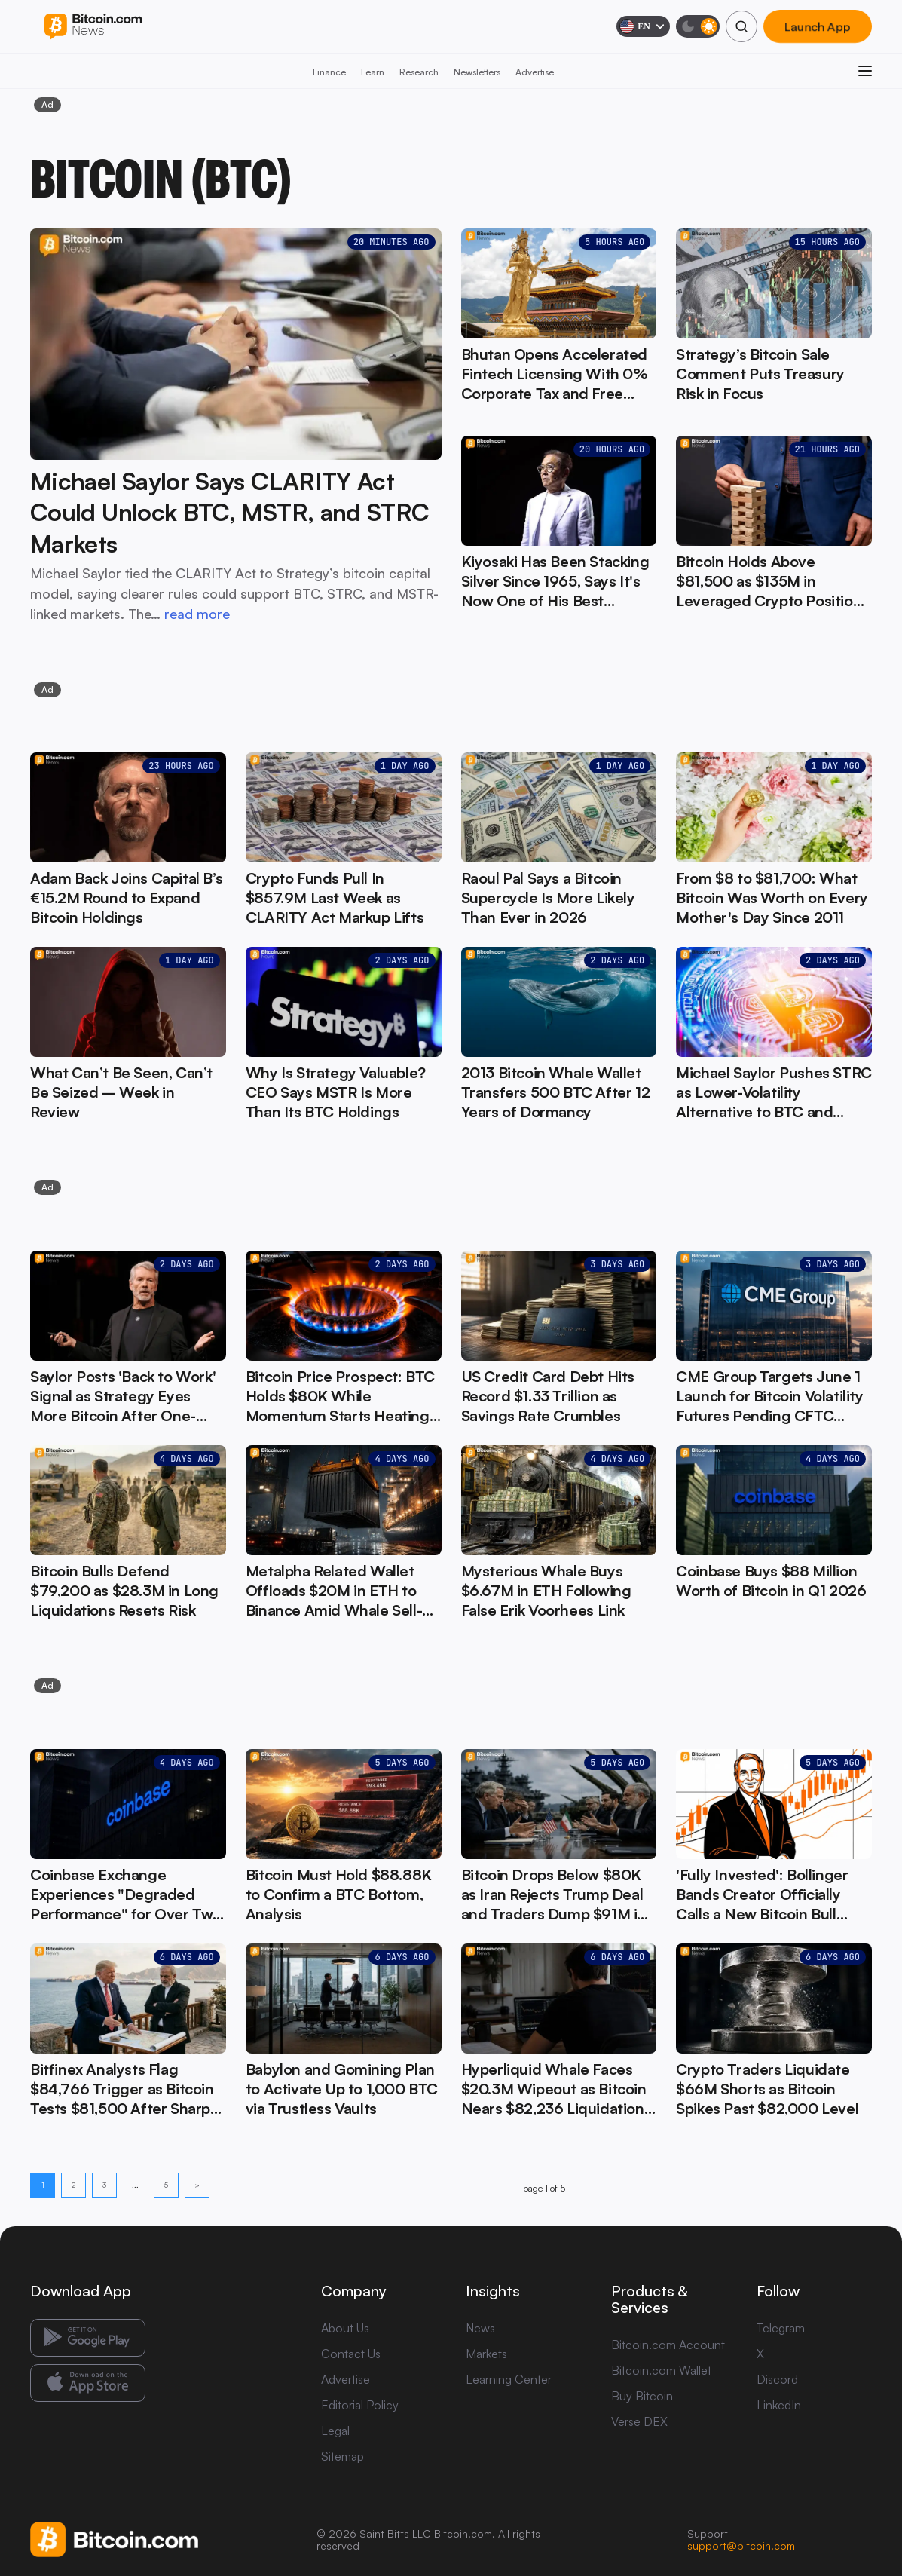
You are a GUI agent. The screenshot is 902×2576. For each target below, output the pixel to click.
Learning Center (509, 2379)
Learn (372, 72)
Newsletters (477, 72)
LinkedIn (779, 2404)
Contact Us (351, 2353)
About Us (345, 2328)
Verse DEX (639, 2421)
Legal (335, 2430)
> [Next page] (197, 2184)
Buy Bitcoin (642, 2395)
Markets (486, 2353)
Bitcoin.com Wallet (661, 2370)
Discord (777, 2379)
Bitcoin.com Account (668, 2344)
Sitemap (342, 2456)
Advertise (534, 72)
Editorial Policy (360, 2404)
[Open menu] (865, 71)
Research (419, 72)
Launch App (817, 26)
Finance (329, 72)
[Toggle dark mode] (698, 26)
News (480, 2328)
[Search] (741, 26)
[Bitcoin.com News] (93, 27)
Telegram (781, 2328)
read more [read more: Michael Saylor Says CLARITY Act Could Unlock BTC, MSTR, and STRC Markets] (197, 613)
